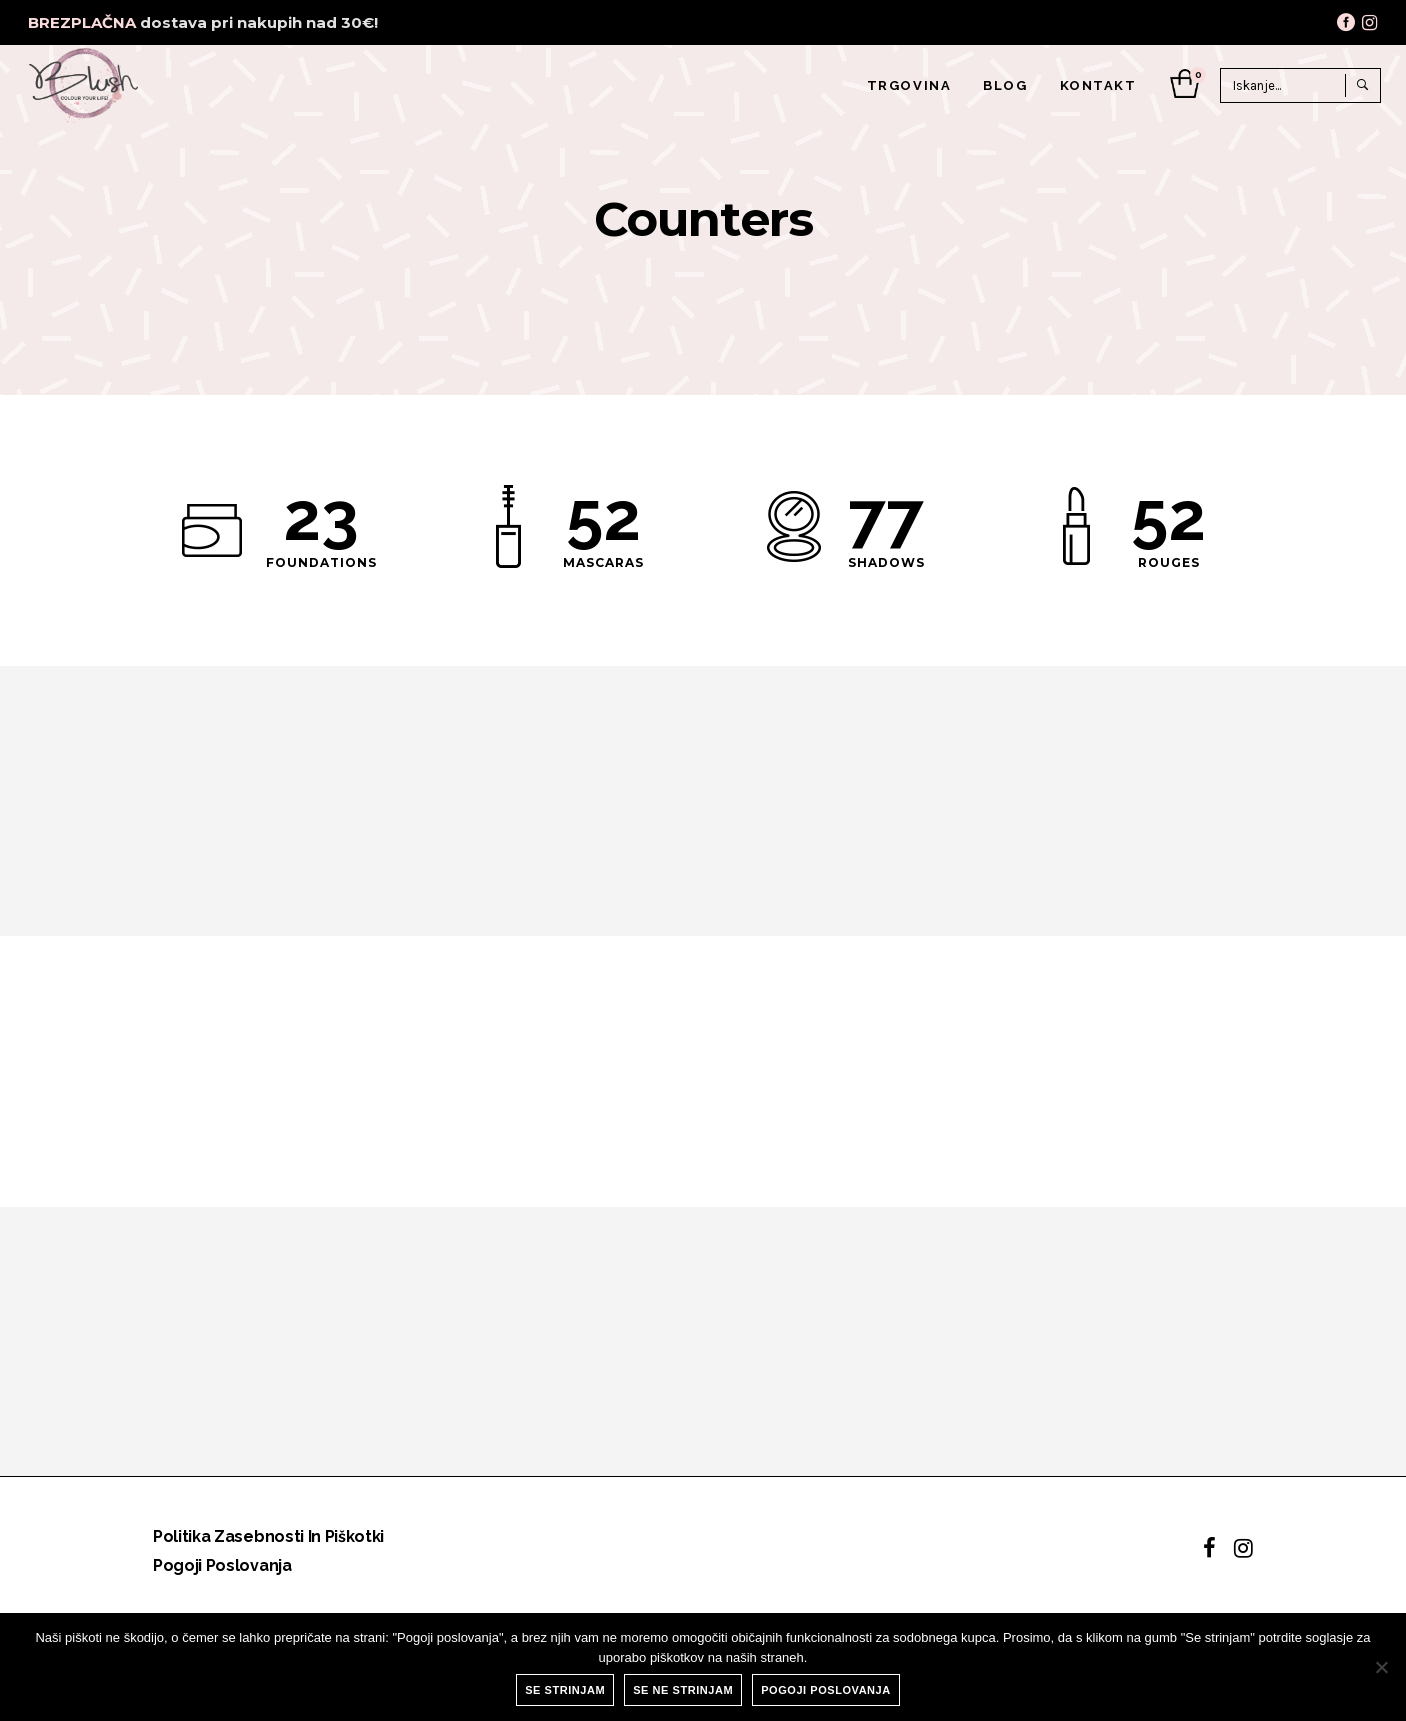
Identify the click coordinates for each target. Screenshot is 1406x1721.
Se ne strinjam (683, 1690)
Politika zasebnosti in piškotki (268, 1536)
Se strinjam (565, 1690)
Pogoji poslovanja (222, 1565)
